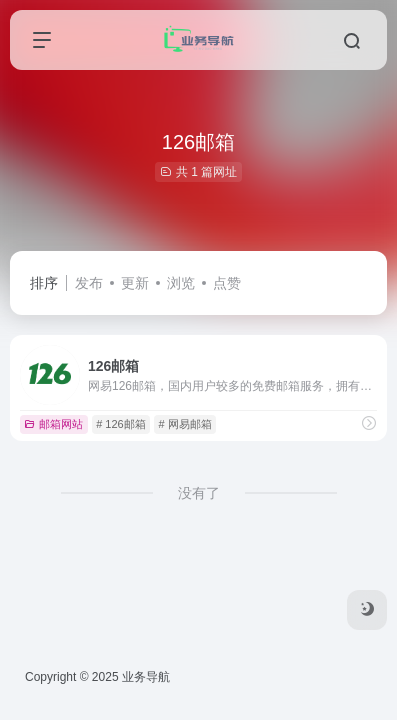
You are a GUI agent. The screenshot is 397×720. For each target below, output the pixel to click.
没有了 (199, 493)
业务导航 (146, 677)
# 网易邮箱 (184, 424)
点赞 (227, 283)
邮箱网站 (53, 424)
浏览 (181, 283)
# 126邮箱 (121, 424)
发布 (89, 283)
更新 (135, 283)
